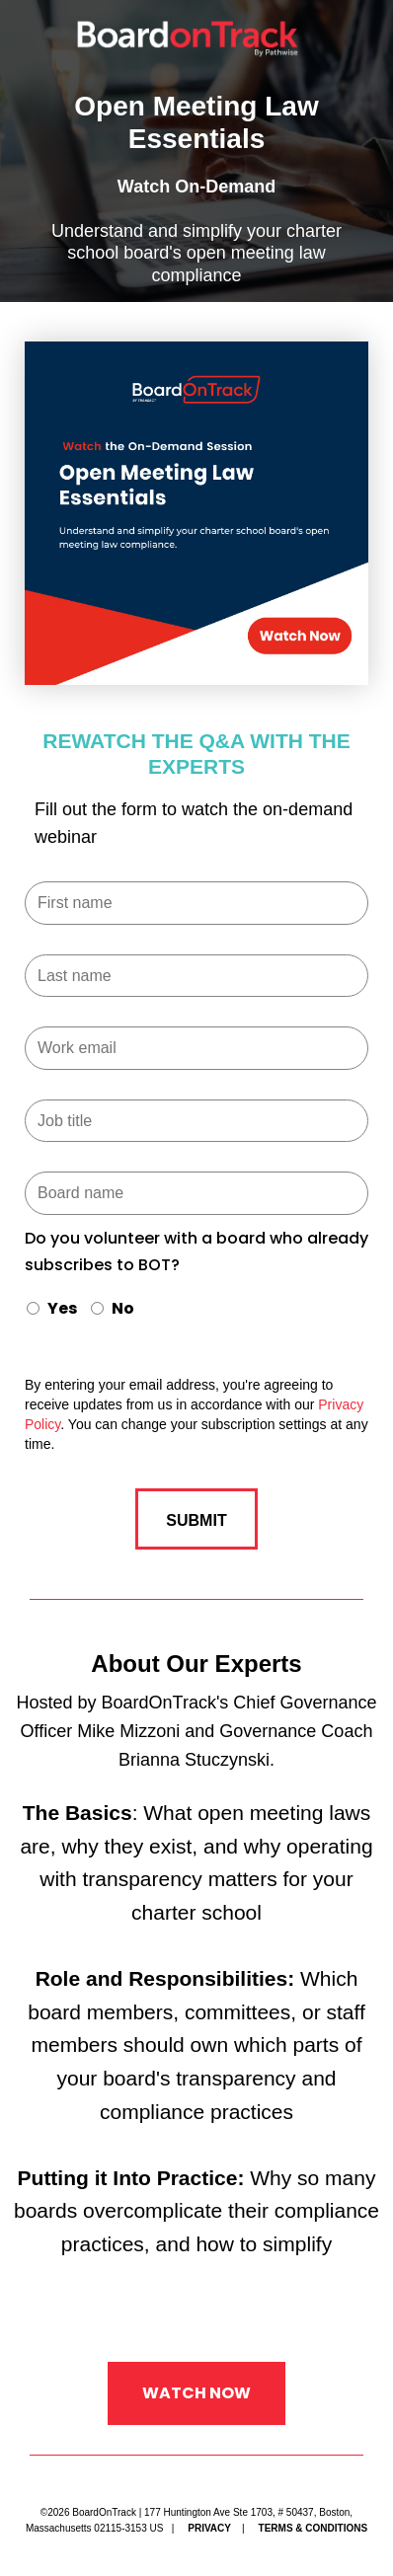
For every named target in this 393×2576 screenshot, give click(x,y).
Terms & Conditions (313, 2528)
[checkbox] (196, 1312)
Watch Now (196, 2393)
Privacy (209, 2528)
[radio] (51, 1312)
